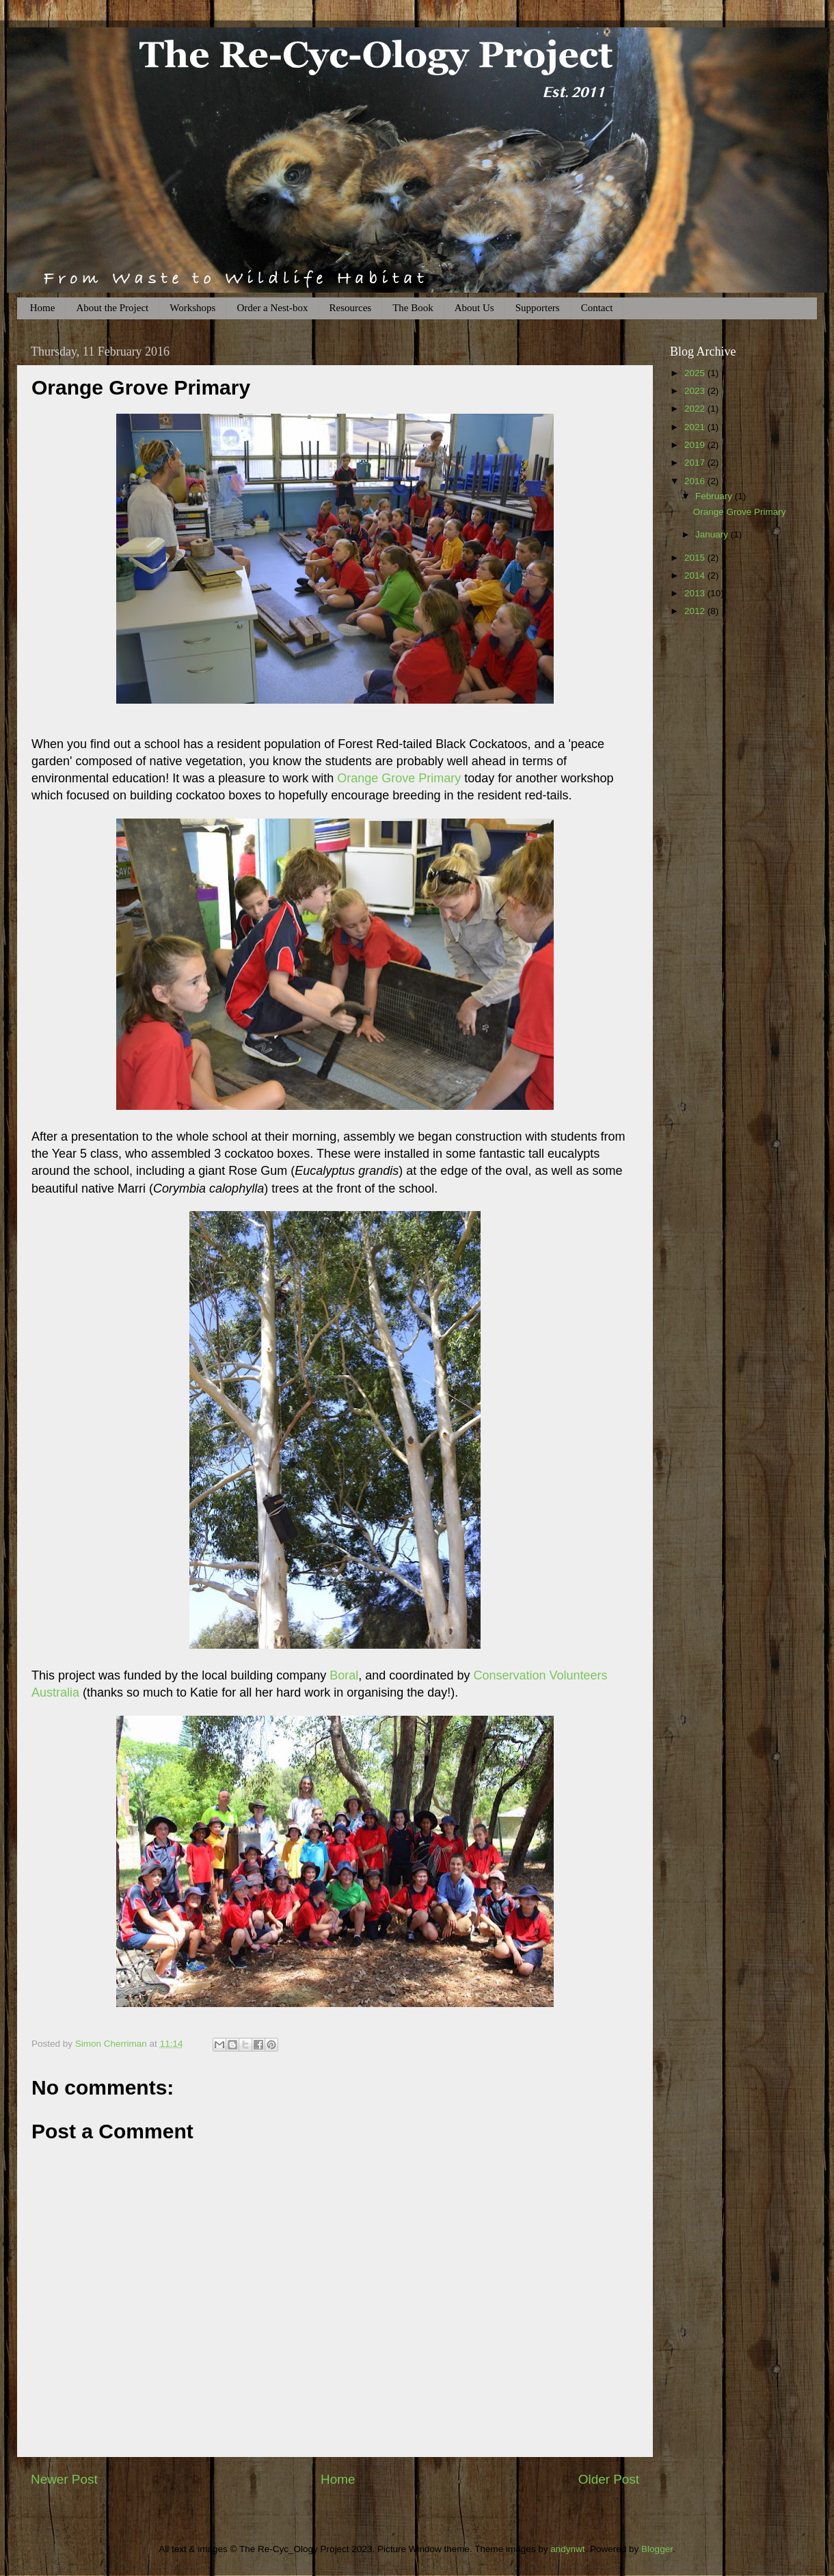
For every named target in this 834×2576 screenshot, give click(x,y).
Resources (350, 307)
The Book (412, 307)
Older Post (608, 2479)
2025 (696, 373)
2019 (696, 445)
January (713, 534)
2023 (696, 391)
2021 (696, 427)
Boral (343, 1675)
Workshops (192, 307)
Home (42, 307)
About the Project (112, 307)
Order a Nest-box (272, 307)
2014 (696, 575)
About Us (474, 307)
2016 (696, 481)
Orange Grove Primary (399, 778)
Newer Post (64, 2479)
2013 (696, 593)
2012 (696, 611)
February (715, 496)
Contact (597, 307)
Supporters (537, 307)
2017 (696, 462)
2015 (696, 558)
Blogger (657, 2549)
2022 (696, 408)
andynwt (567, 2549)
